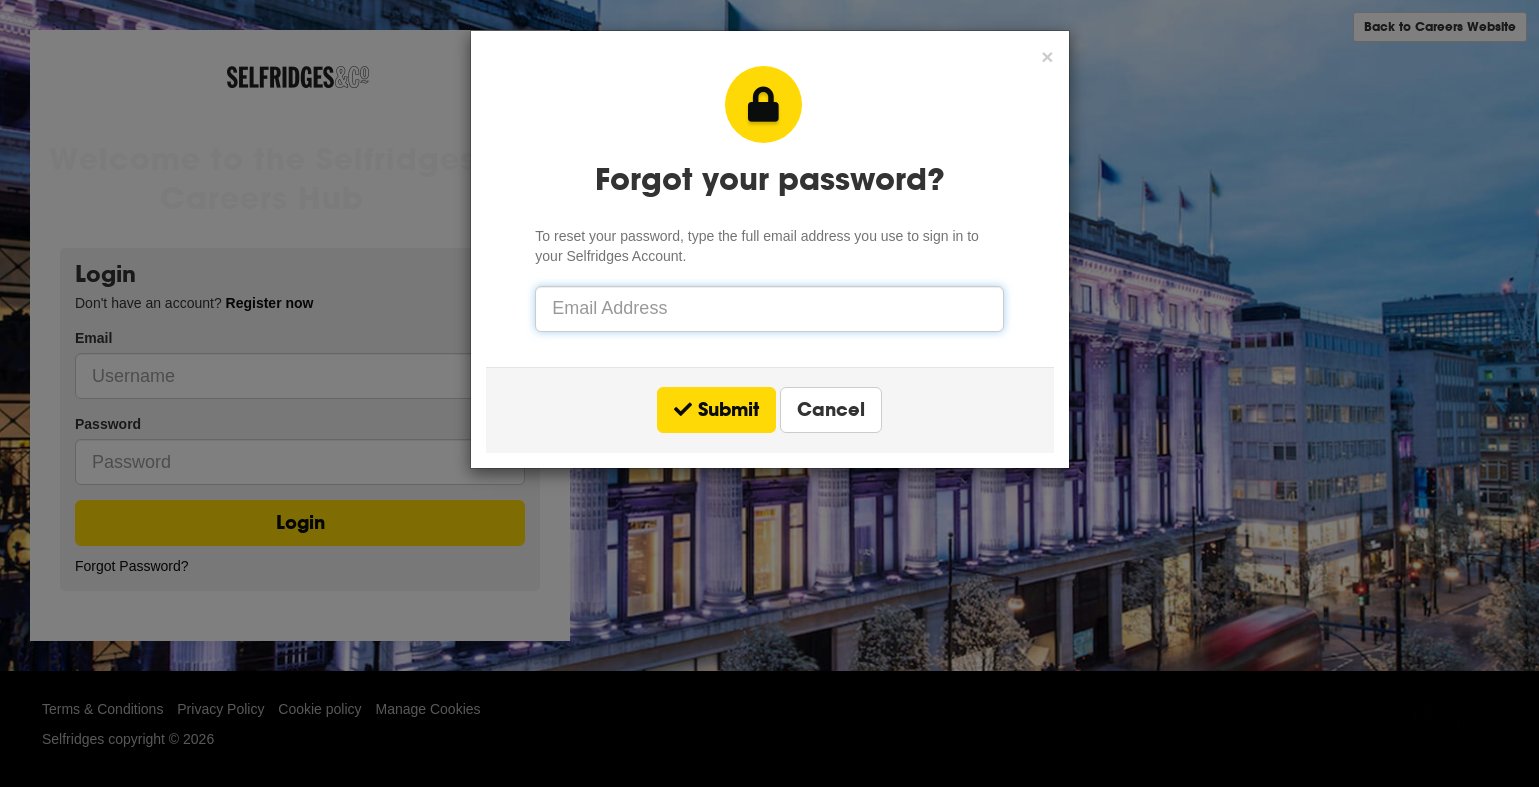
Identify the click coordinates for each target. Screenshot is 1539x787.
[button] (1047, 56)
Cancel (831, 409)
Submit (716, 409)
